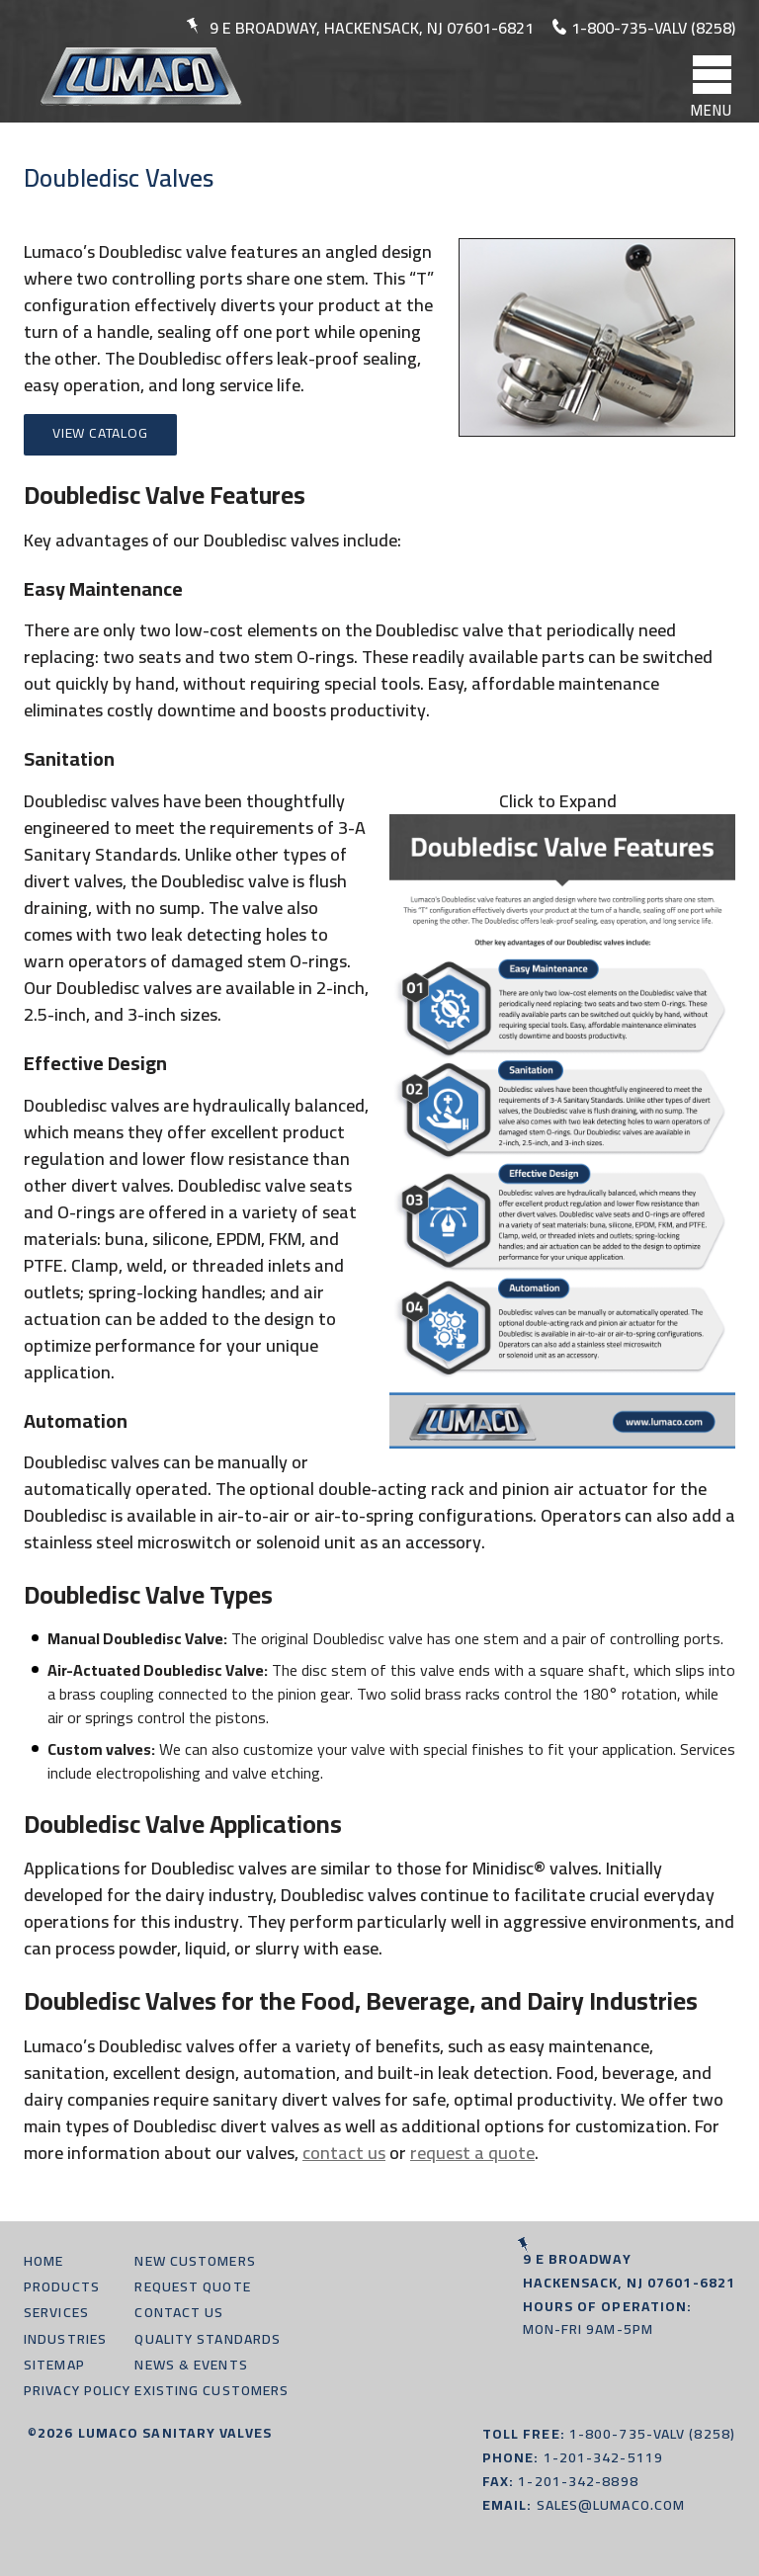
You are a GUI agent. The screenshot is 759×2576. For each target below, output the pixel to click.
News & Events (190, 2364)
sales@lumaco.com (611, 2505)
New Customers (194, 2261)
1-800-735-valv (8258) (653, 27)
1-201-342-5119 (603, 2457)
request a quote (472, 2152)
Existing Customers (211, 2390)
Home (43, 2261)
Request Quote (192, 2286)
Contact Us (178, 2312)
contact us (343, 2152)
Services (56, 2312)
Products (62, 2286)
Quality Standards (207, 2339)
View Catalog (100, 433)
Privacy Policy (77, 2390)
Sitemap (54, 2364)
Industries (65, 2339)
